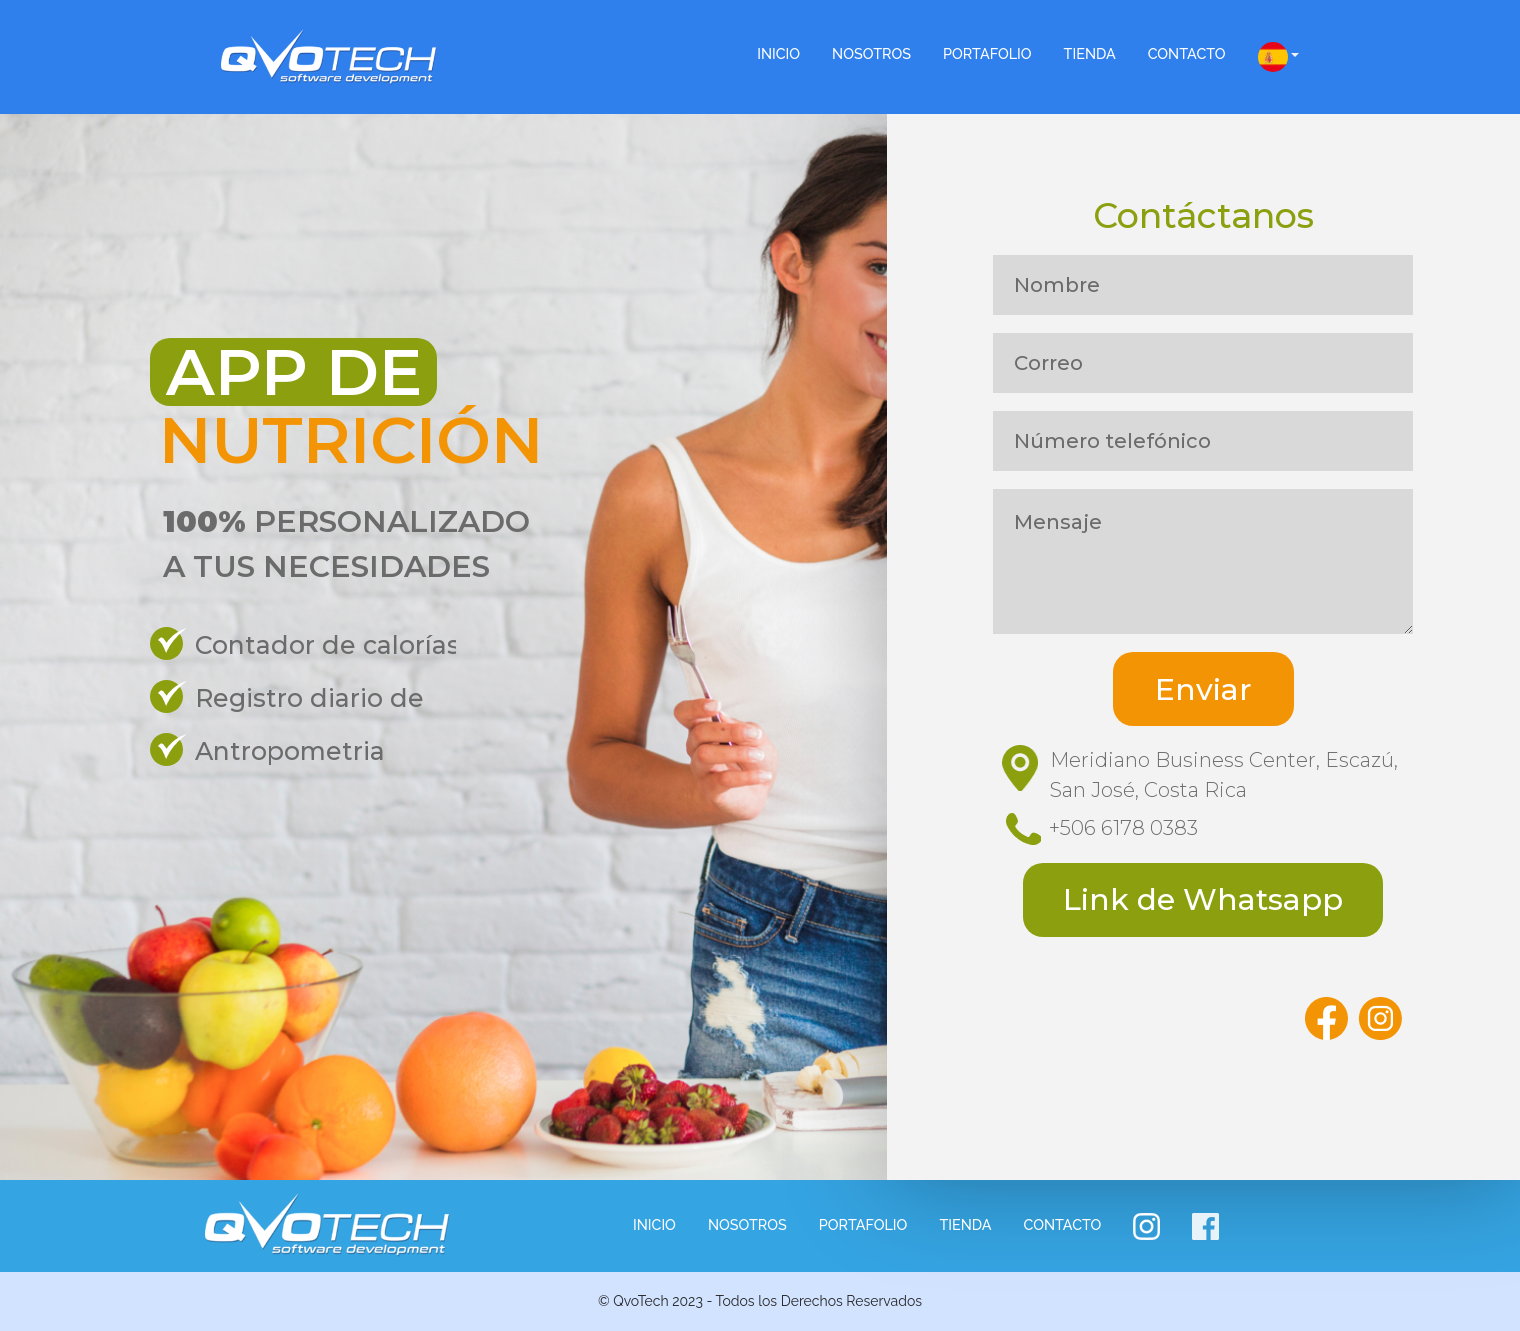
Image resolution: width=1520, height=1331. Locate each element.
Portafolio (987, 53)
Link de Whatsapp (1203, 899)
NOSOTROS (871, 53)
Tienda (1090, 53)
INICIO (778, 53)
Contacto (1187, 53)
